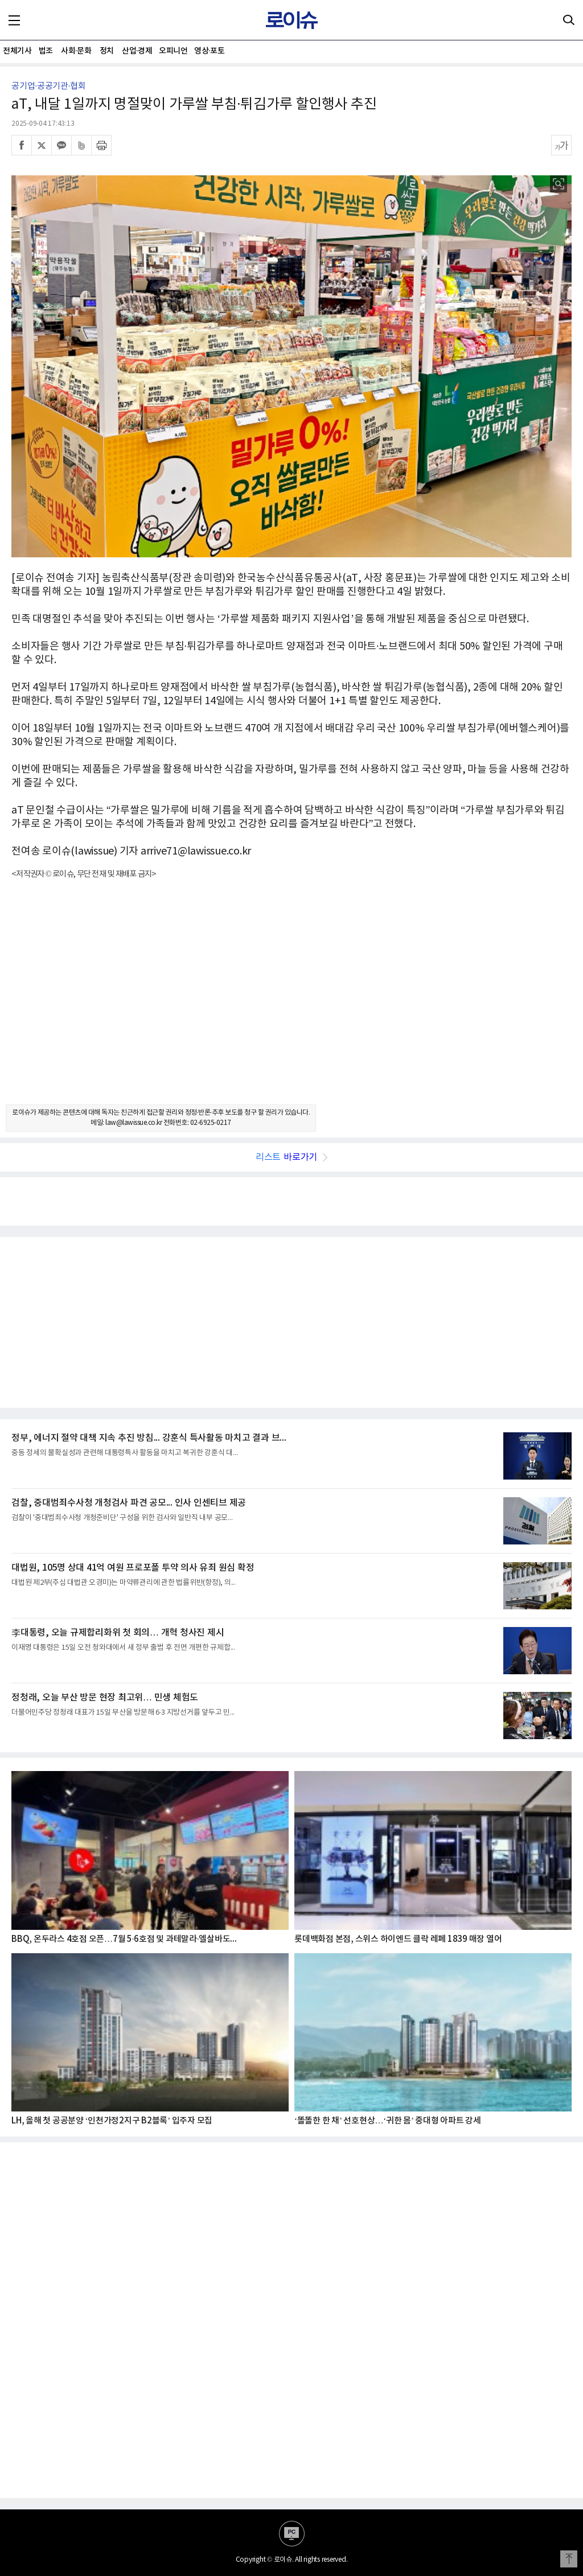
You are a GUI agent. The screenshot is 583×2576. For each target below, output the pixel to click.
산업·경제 (137, 51)
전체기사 (17, 51)
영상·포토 (209, 51)
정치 (107, 51)
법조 (46, 51)
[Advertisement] (291, 1002)
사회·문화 (76, 51)
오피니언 (173, 51)
